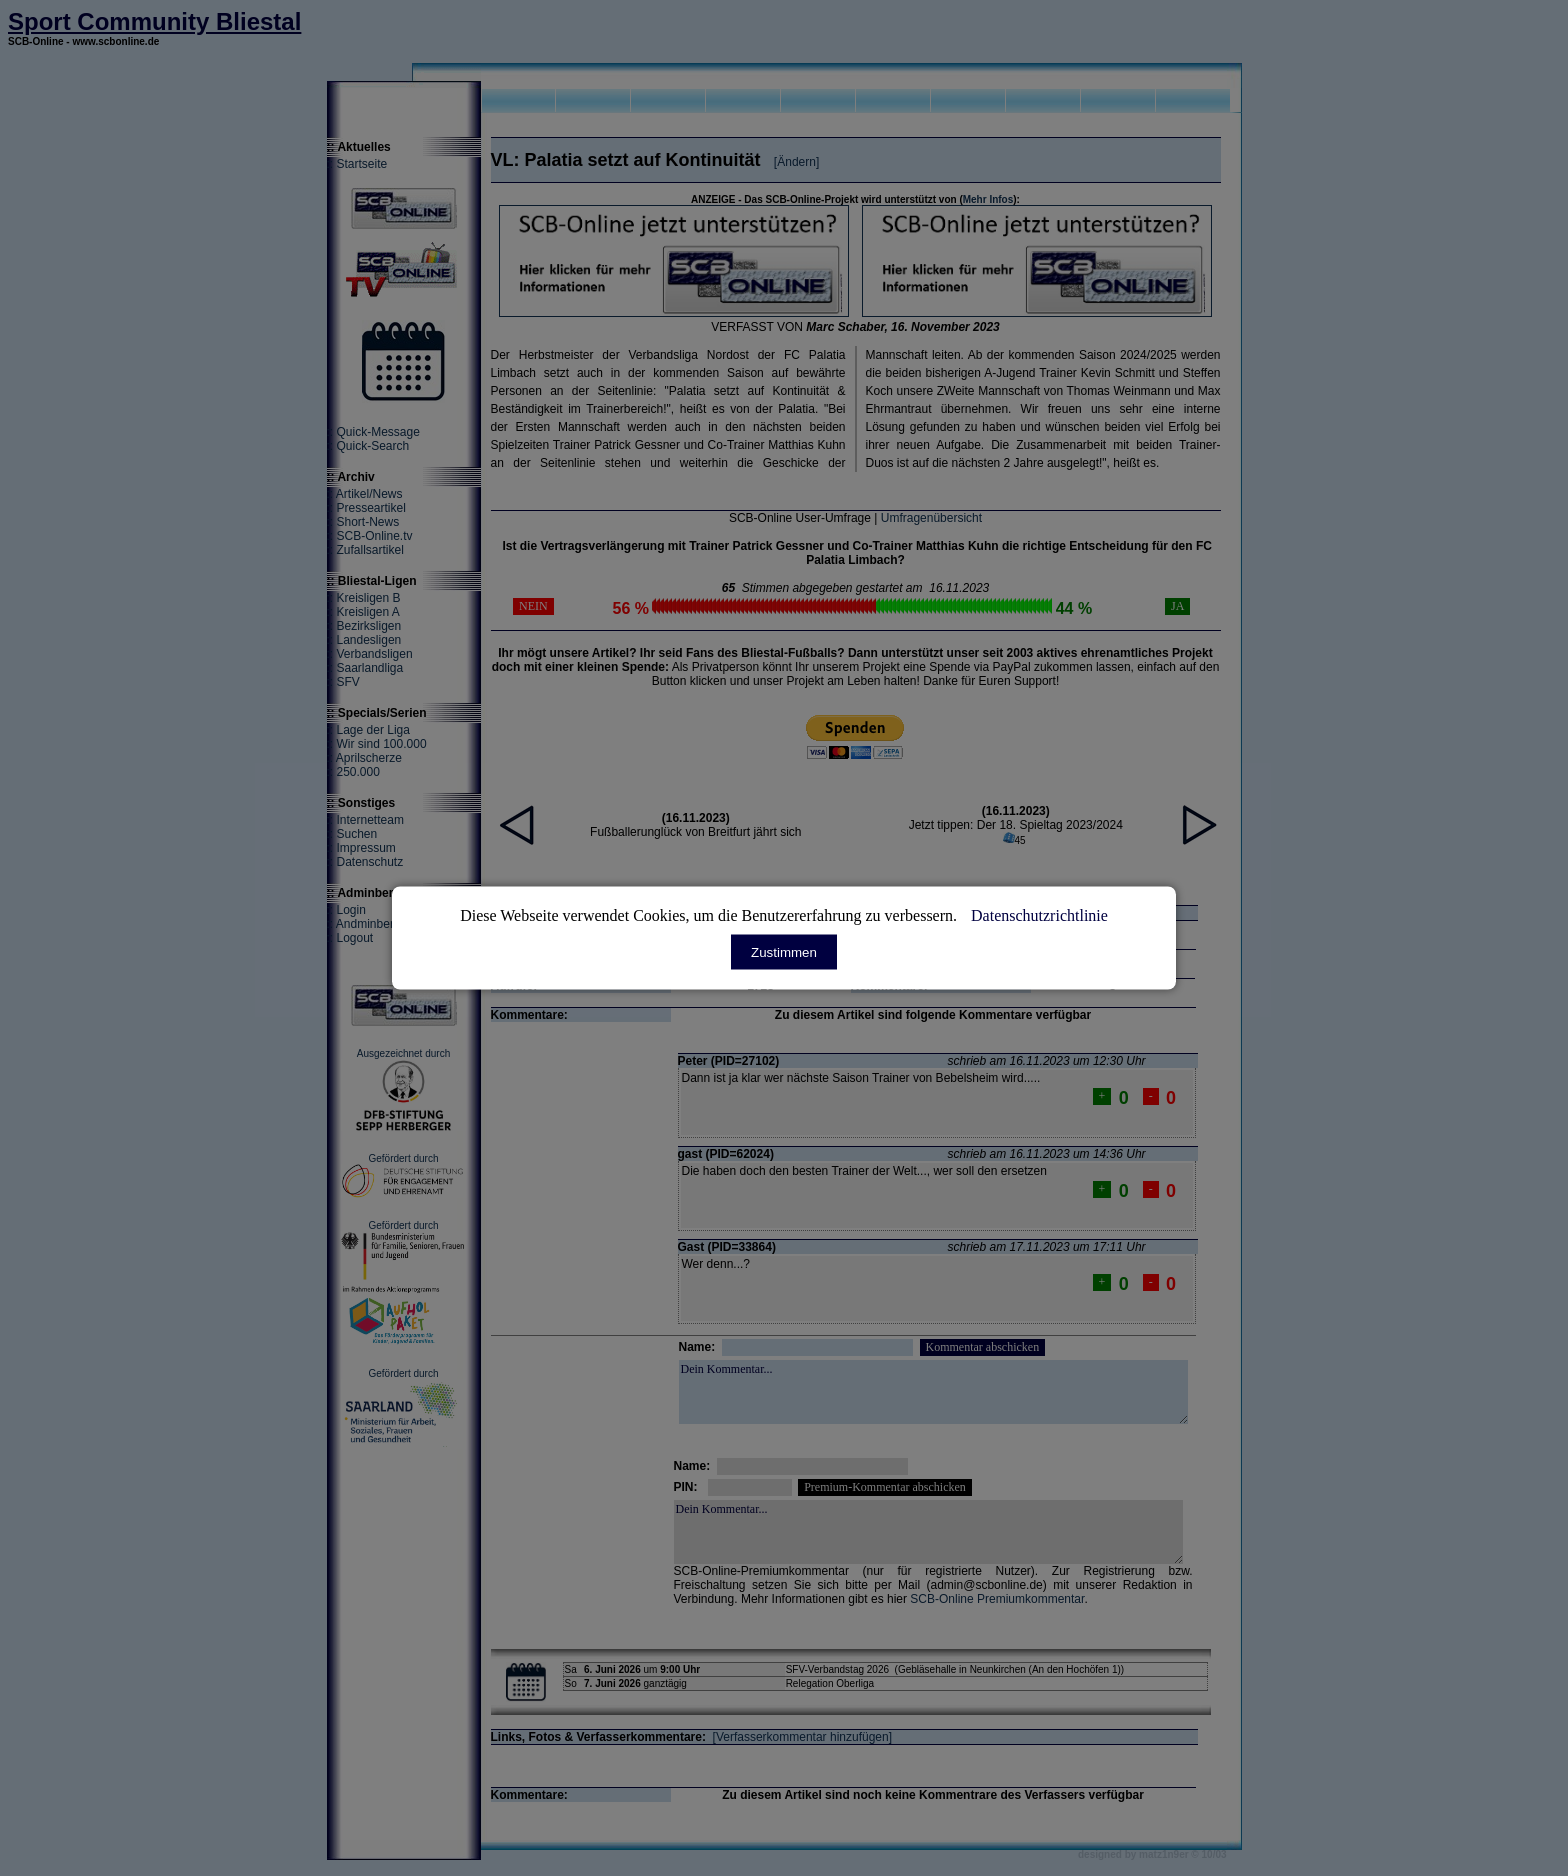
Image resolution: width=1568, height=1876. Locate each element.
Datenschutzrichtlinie (1039, 915)
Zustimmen (784, 952)
